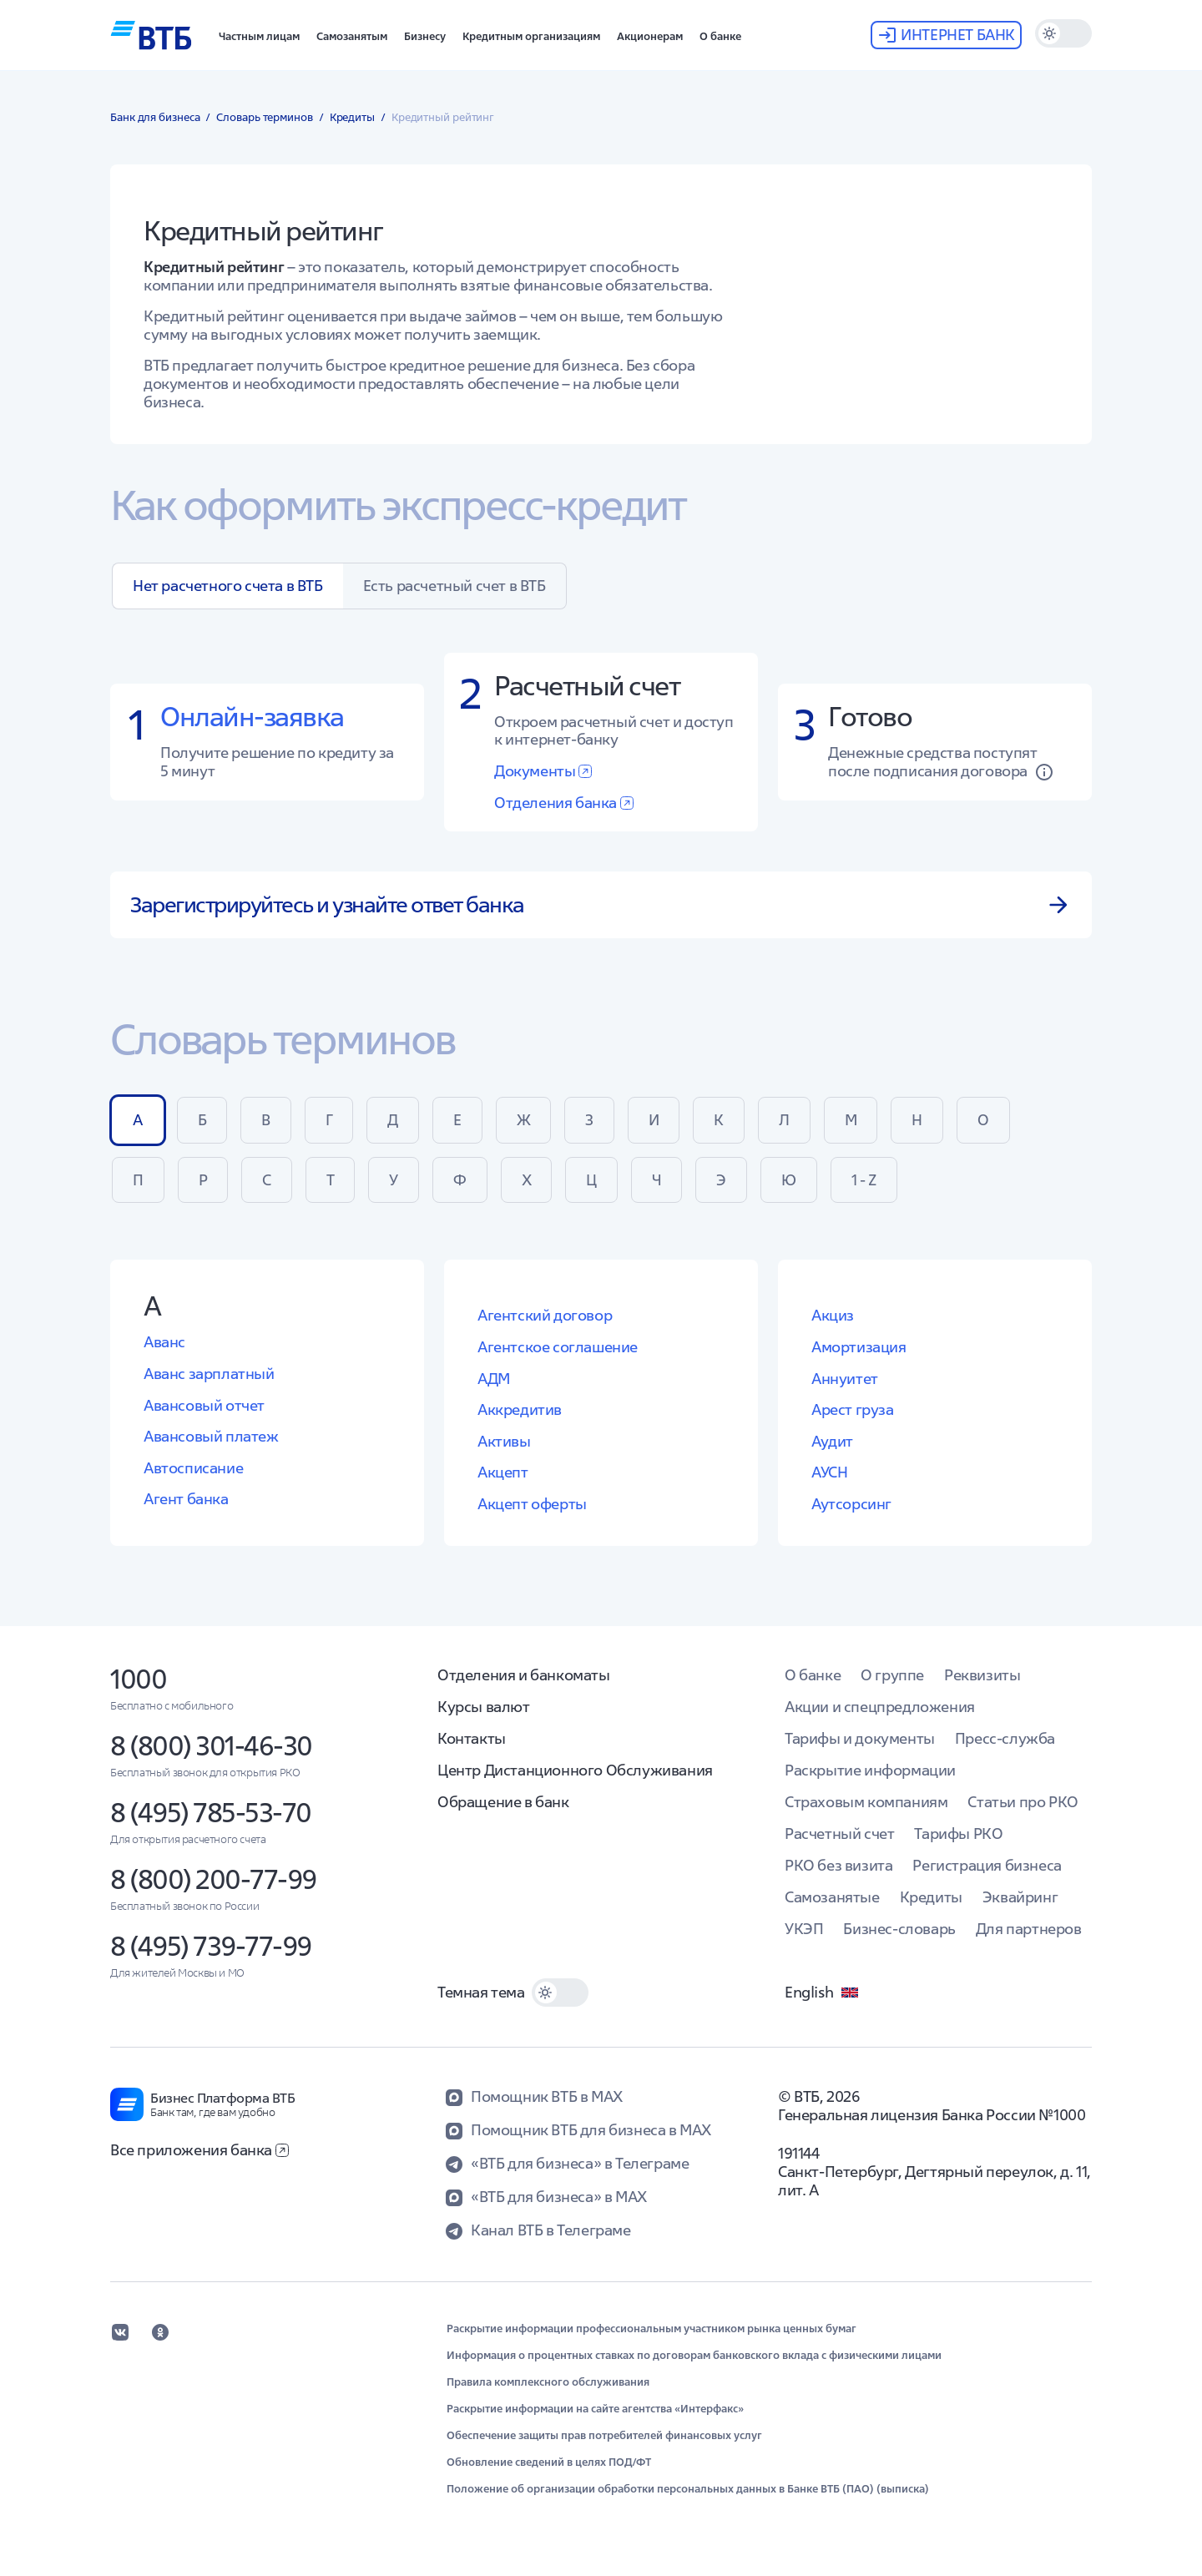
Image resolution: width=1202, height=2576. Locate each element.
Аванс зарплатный (209, 1373)
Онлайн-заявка (252, 717)
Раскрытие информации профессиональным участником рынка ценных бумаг (651, 2329)
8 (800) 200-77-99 (213, 1879)
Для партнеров (1029, 1928)
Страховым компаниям (866, 1801)
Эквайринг (1020, 1897)
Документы (543, 770)
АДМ (493, 1378)
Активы (504, 1441)
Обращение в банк (503, 1801)
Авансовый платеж (211, 1436)
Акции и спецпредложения (880, 1706)
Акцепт (502, 1472)
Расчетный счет (839, 1833)
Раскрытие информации (870, 1770)
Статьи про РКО (1022, 1801)
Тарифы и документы (860, 1738)
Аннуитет (844, 1378)
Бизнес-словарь (899, 1928)
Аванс (164, 1341)
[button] (259, 35)
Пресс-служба (1005, 1738)
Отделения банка (564, 802)
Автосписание (193, 1467)
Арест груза (852, 1409)
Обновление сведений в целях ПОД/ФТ (549, 2462)
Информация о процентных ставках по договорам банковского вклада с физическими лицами (694, 2355)
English (822, 1993)
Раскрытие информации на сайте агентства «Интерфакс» (595, 2409)
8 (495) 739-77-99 (210, 1946)
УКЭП (804, 1928)
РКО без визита (838, 1865)
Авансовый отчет (204, 1405)
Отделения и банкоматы (523, 1675)
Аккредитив (519, 1409)
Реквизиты (982, 1675)
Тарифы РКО (958, 1833)
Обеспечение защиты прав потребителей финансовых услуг (604, 2435)
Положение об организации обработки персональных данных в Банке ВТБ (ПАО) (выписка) (688, 2489)
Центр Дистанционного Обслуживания (575, 1770)
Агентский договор (544, 1315)
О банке (813, 1675)
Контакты (471, 1738)
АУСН (829, 1472)
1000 (138, 1679)
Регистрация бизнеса (986, 1865)
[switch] (1063, 33)
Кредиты (931, 1897)
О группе (892, 1675)
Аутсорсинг (851, 1503)
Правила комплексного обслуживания (548, 2382)
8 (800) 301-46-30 (211, 1746)
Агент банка (186, 1498)
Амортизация (859, 1346)
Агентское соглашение (557, 1346)
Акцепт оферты (532, 1503)
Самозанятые (832, 1897)
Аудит (832, 1441)
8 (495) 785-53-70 (210, 1813)
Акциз (832, 1315)
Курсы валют (483, 1706)
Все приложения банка (199, 2149)
